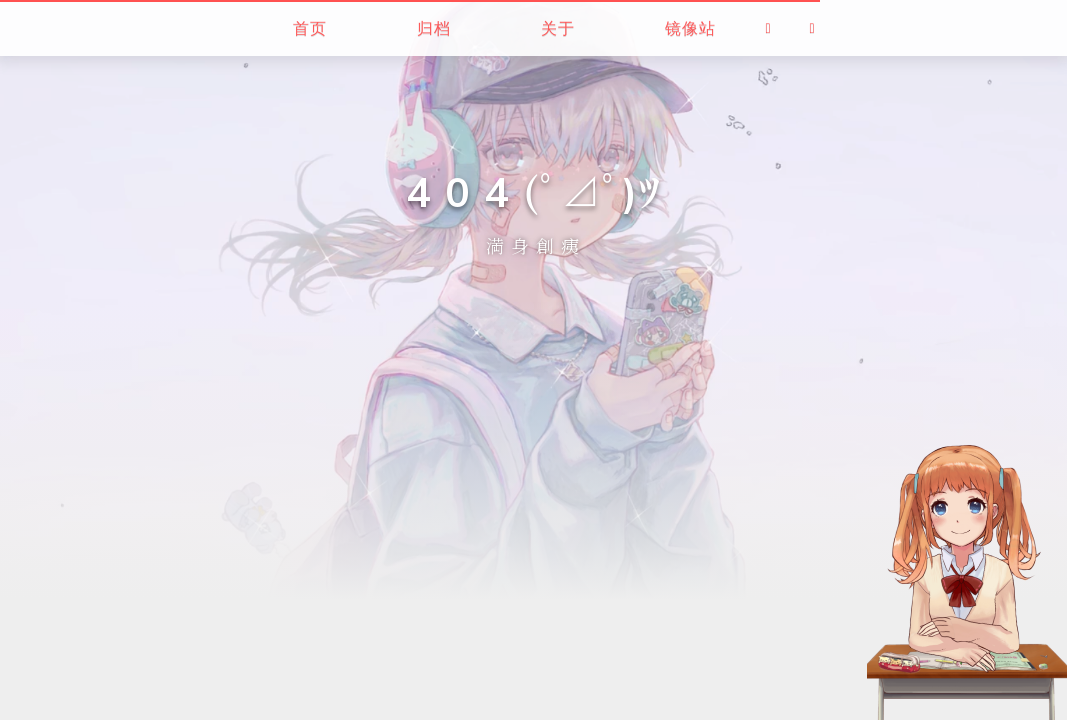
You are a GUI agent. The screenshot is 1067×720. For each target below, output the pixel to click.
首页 (310, 28)
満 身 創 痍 (533, 246)
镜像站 (690, 28)
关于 (558, 28)
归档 (434, 28)
